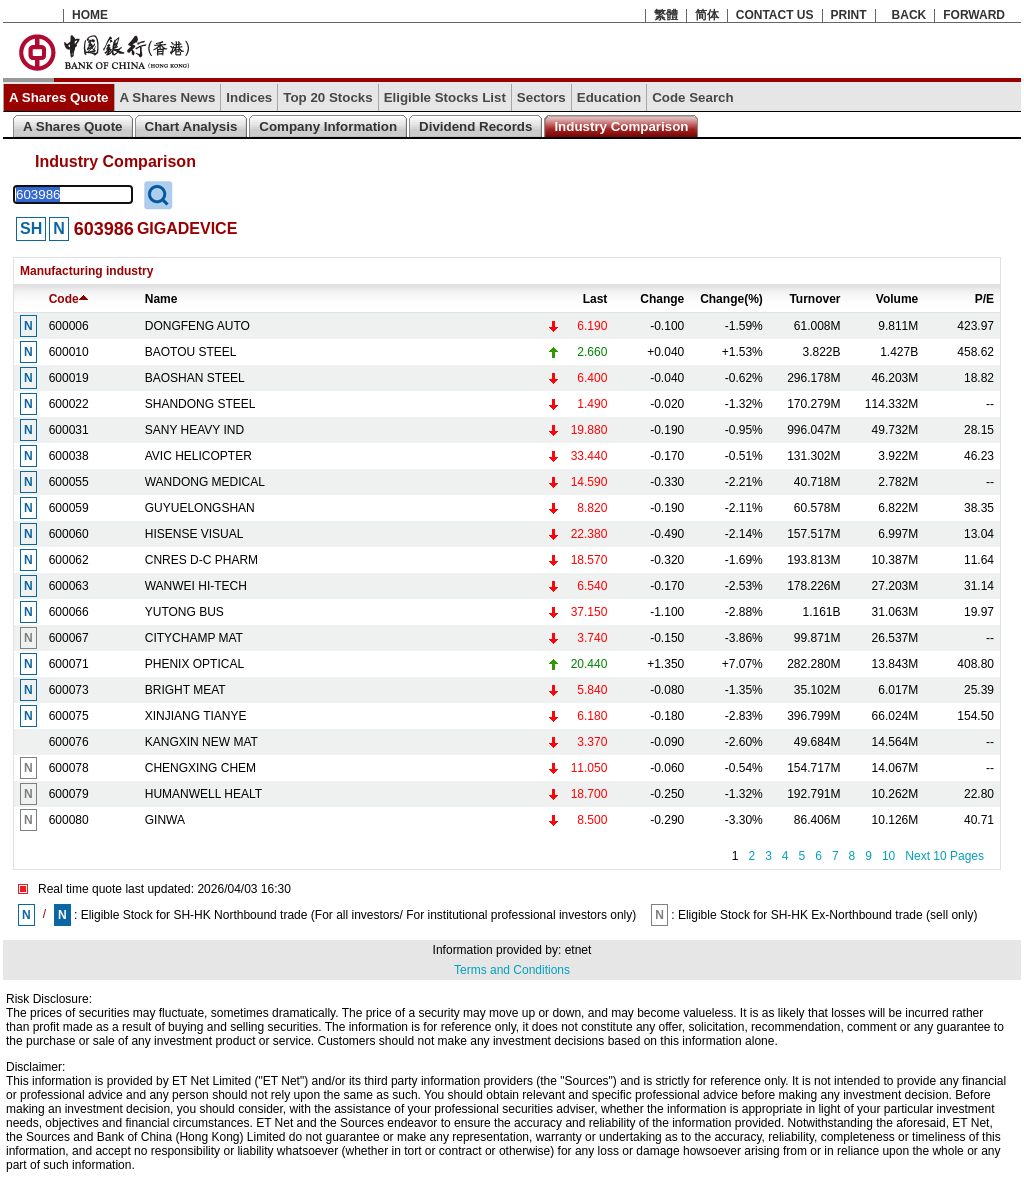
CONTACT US (775, 15)
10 (888, 856)
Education (609, 97)
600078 (69, 768)
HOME (90, 15)
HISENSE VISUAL (194, 534)
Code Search (692, 97)
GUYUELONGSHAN (200, 508)
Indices (249, 97)
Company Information (328, 126)
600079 (69, 794)
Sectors (541, 97)
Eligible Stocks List (445, 97)
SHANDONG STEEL (200, 404)
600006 (69, 326)
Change (662, 299)
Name (161, 299)
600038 (69, 456)
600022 (69, 404)
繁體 (666, 15)
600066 (69, 612)
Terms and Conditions (512, 970)
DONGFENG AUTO (197, 326)
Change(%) (731, 299)
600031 (69, 430)
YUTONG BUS (184, 612)
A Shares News (168, 97)
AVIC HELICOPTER (198, 456)
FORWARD (974, 15)
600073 (69, 690)
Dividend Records (475, 126)
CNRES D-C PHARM (201, 560)
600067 (69, 638)
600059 (69, 508)
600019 (69, 378)
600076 (69, 742)
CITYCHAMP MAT (194, 638)
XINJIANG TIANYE (196, 716)
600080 (69, 820)
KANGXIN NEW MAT (201, 742)
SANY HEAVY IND (194, 430)
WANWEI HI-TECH (196, 586)
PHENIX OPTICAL (194, 664)
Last (595, 299)
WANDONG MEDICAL (205, 482)
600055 (69, 482)
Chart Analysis (191, 126)
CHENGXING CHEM (200, 768)
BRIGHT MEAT (185, 690)
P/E (984, 299)
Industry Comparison (621, 126)
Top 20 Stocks (327, 97)
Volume (897, 299)
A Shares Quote (59, 97)
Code (68, 299)
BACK (909, 15)
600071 (69, 664)
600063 (69, 586)
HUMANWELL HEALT (203, 794)
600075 (69, 716)
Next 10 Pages (944, 856)
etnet (578, 950)
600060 (69, 534)
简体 (707, 15)
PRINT (849, 15)
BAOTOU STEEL (191, 352)
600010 (69, 352)
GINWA (165, 820)
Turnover (814, 299)
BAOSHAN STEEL (195, 378)
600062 (69, 560)
